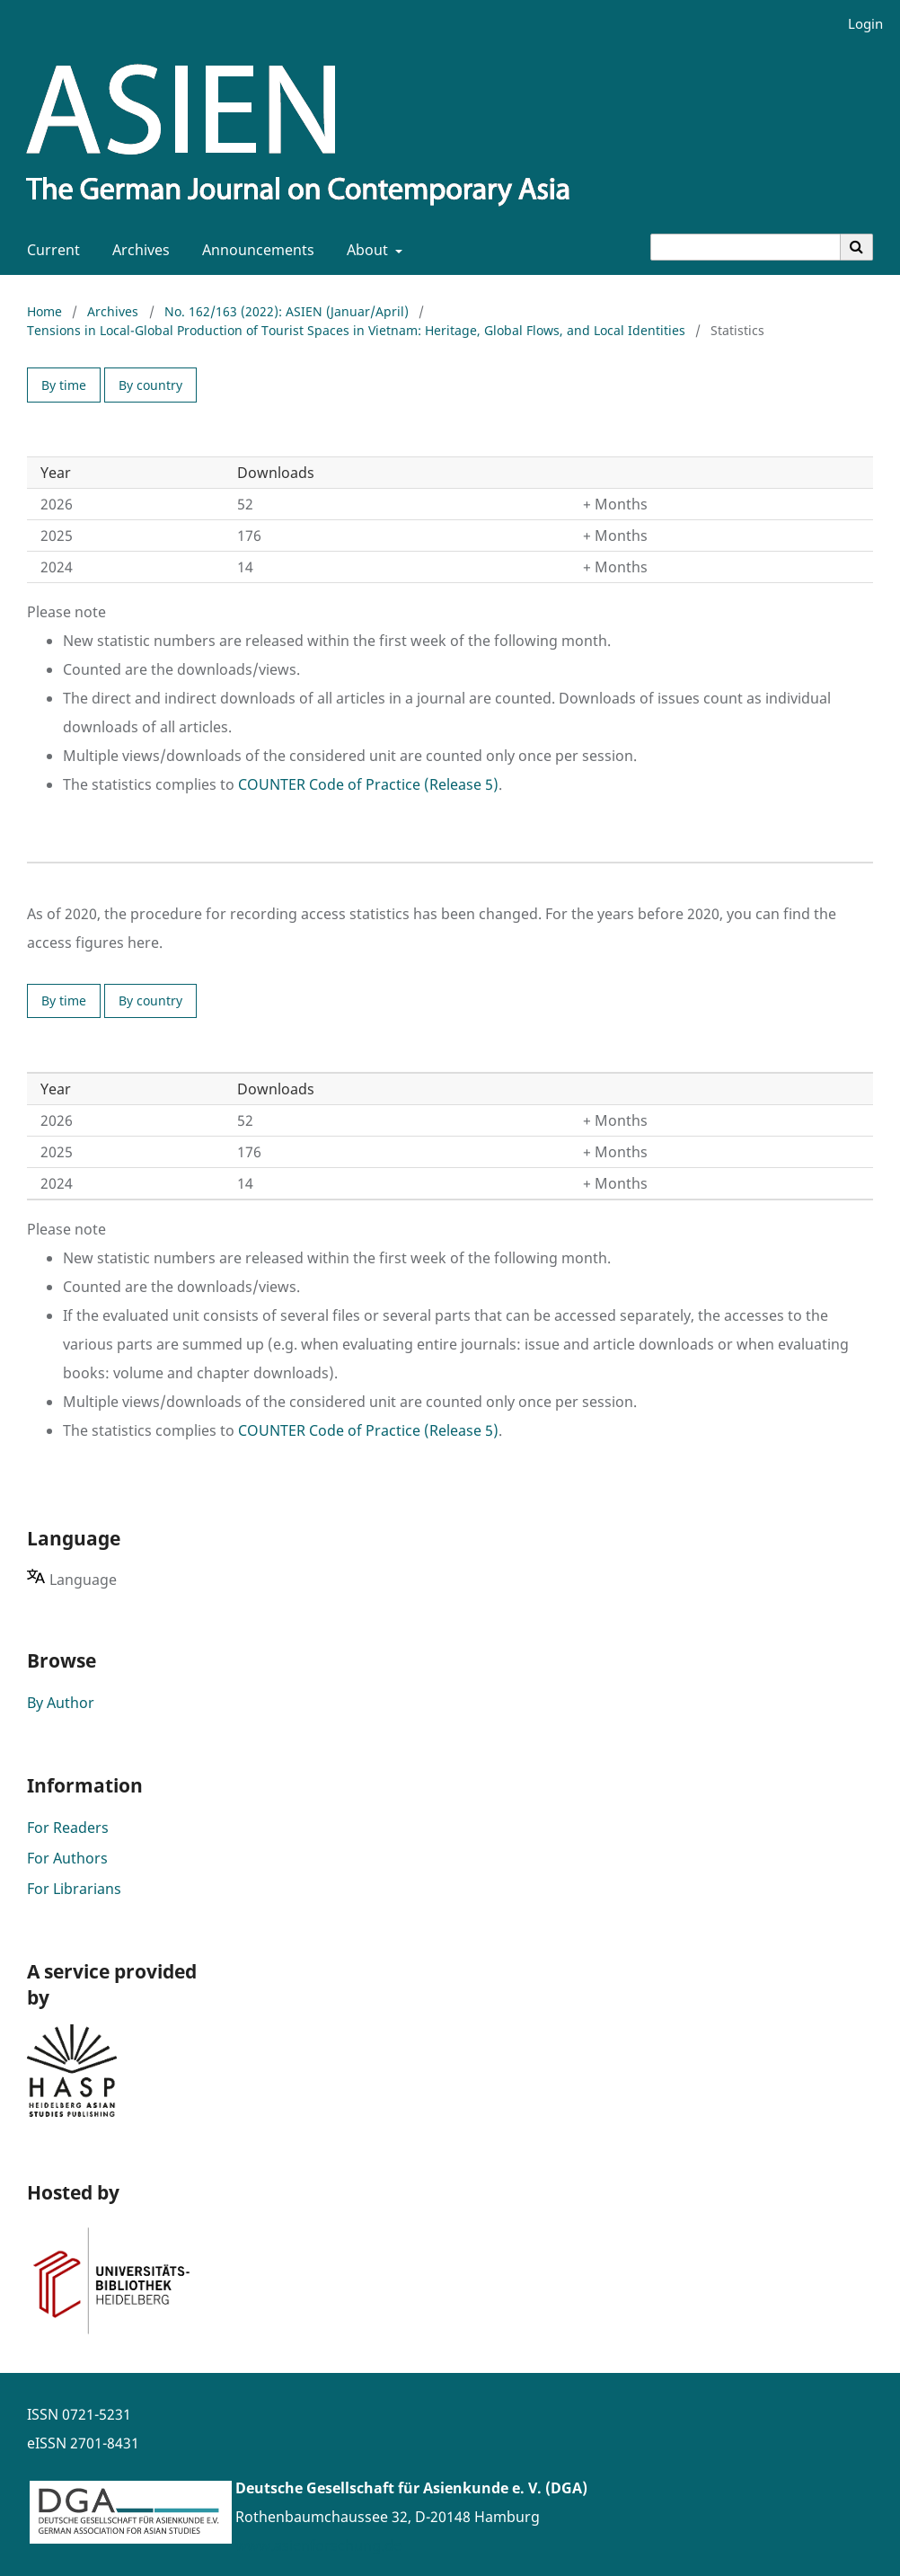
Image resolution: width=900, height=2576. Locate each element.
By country (150, 385)
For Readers (68, 1827)
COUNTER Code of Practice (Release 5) (368, 784)
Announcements (254, 249)
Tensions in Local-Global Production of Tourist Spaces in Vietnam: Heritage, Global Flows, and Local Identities (356, 330)
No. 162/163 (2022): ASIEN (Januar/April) (286, 311)
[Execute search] (857, 247)
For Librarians (74, 1889)
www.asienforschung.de (318, 2545)
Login (858, 23)
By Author (60, 1703)
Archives (137, 249)
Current (50, 249)
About (366, 249)
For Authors (67, 1858)
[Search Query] (745, 247)
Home (44, 311)
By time (63, 385)
